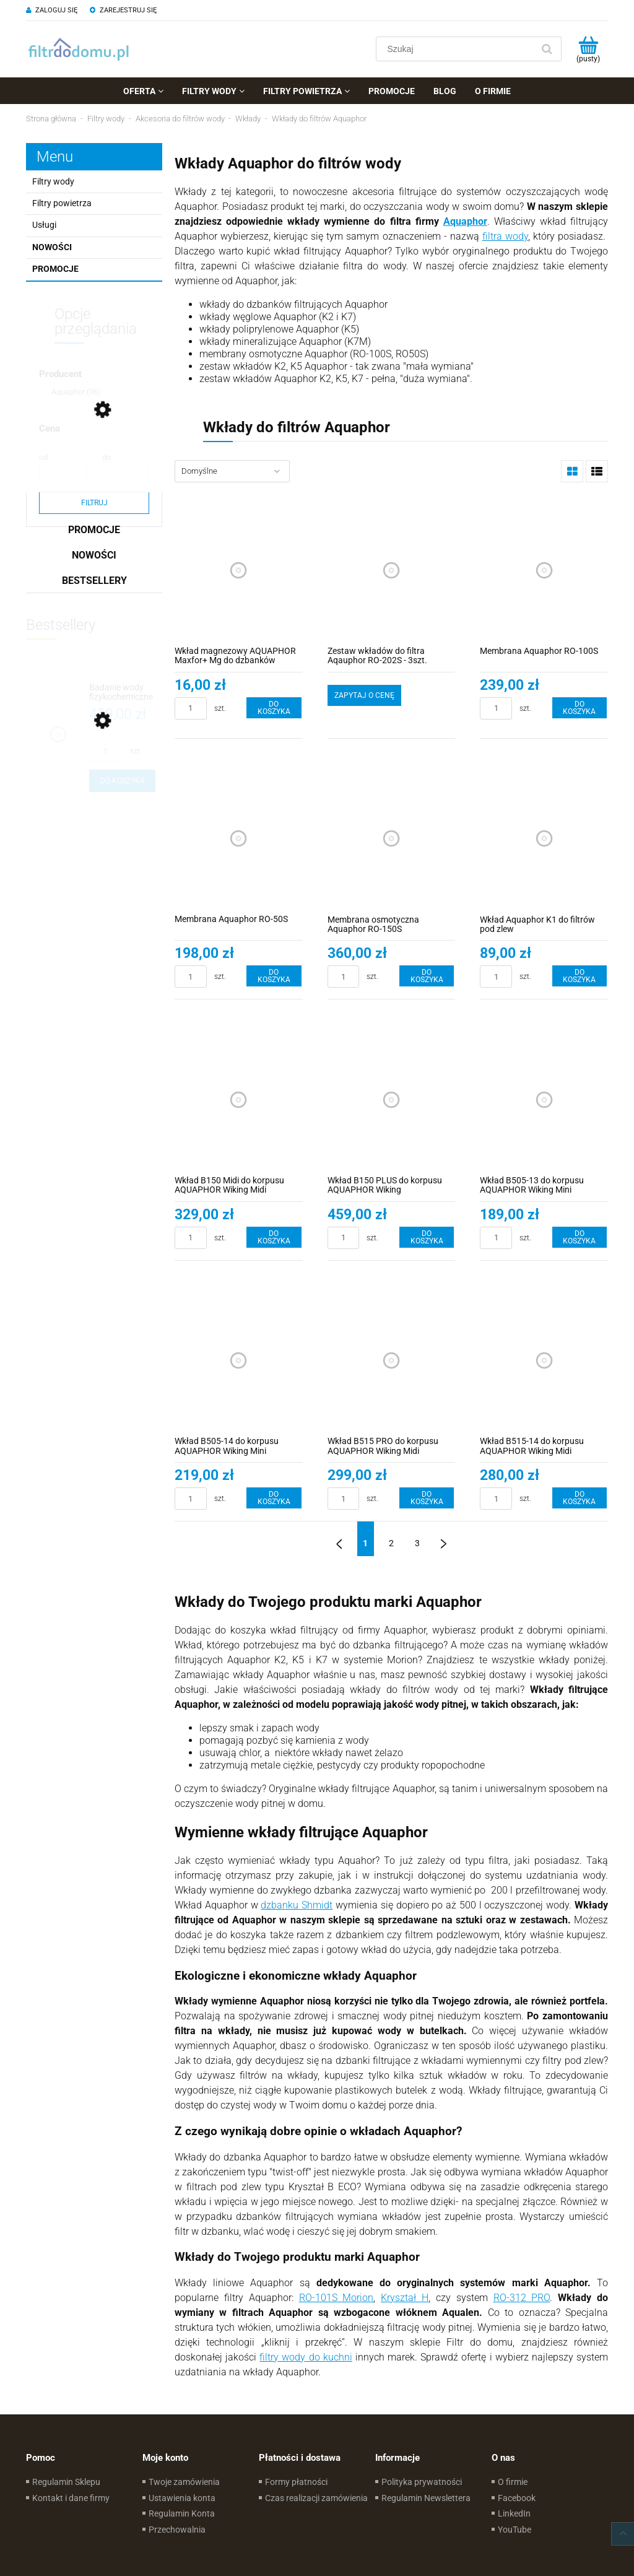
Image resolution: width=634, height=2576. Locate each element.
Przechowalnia (177, 2530)
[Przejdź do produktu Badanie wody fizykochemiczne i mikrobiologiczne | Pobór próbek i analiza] (122, 692)
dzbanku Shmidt (296, 1905)
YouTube (514, 2530)
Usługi (44, 225)
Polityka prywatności (421, 2482)
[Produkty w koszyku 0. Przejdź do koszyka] (588, 49)
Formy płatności (296, 2482)
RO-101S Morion (336, 2298)
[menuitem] (143, 91)
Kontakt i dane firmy (71, 2498)
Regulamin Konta (182, 2513)
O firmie (513, 2482)
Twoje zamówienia (184, 2482)
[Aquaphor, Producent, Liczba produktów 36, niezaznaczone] (69, 392)
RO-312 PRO (521, 2298)
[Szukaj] (546, 49)
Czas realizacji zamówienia (316, 2498)
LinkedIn (514, 2513)
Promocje (55, 269)
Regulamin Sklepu (66, 2482)
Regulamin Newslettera (426, 2498)
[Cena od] (62, 472)
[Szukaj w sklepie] (457, 49)
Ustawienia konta (182, 2498)
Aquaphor (465, 221)
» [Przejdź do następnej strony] (443, 1538)
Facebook (517, 2498)
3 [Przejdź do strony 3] (417, 1543)
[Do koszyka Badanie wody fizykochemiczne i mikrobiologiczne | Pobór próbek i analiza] (122, 781)
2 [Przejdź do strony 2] (391, 1543)
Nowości (52, 247)
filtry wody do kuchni (305, 2357)
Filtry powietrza (62, 203)
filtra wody (505, 236)
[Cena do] (125, 472)
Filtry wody (53, 181)
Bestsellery (94, 580)
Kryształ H (404, 2298)
